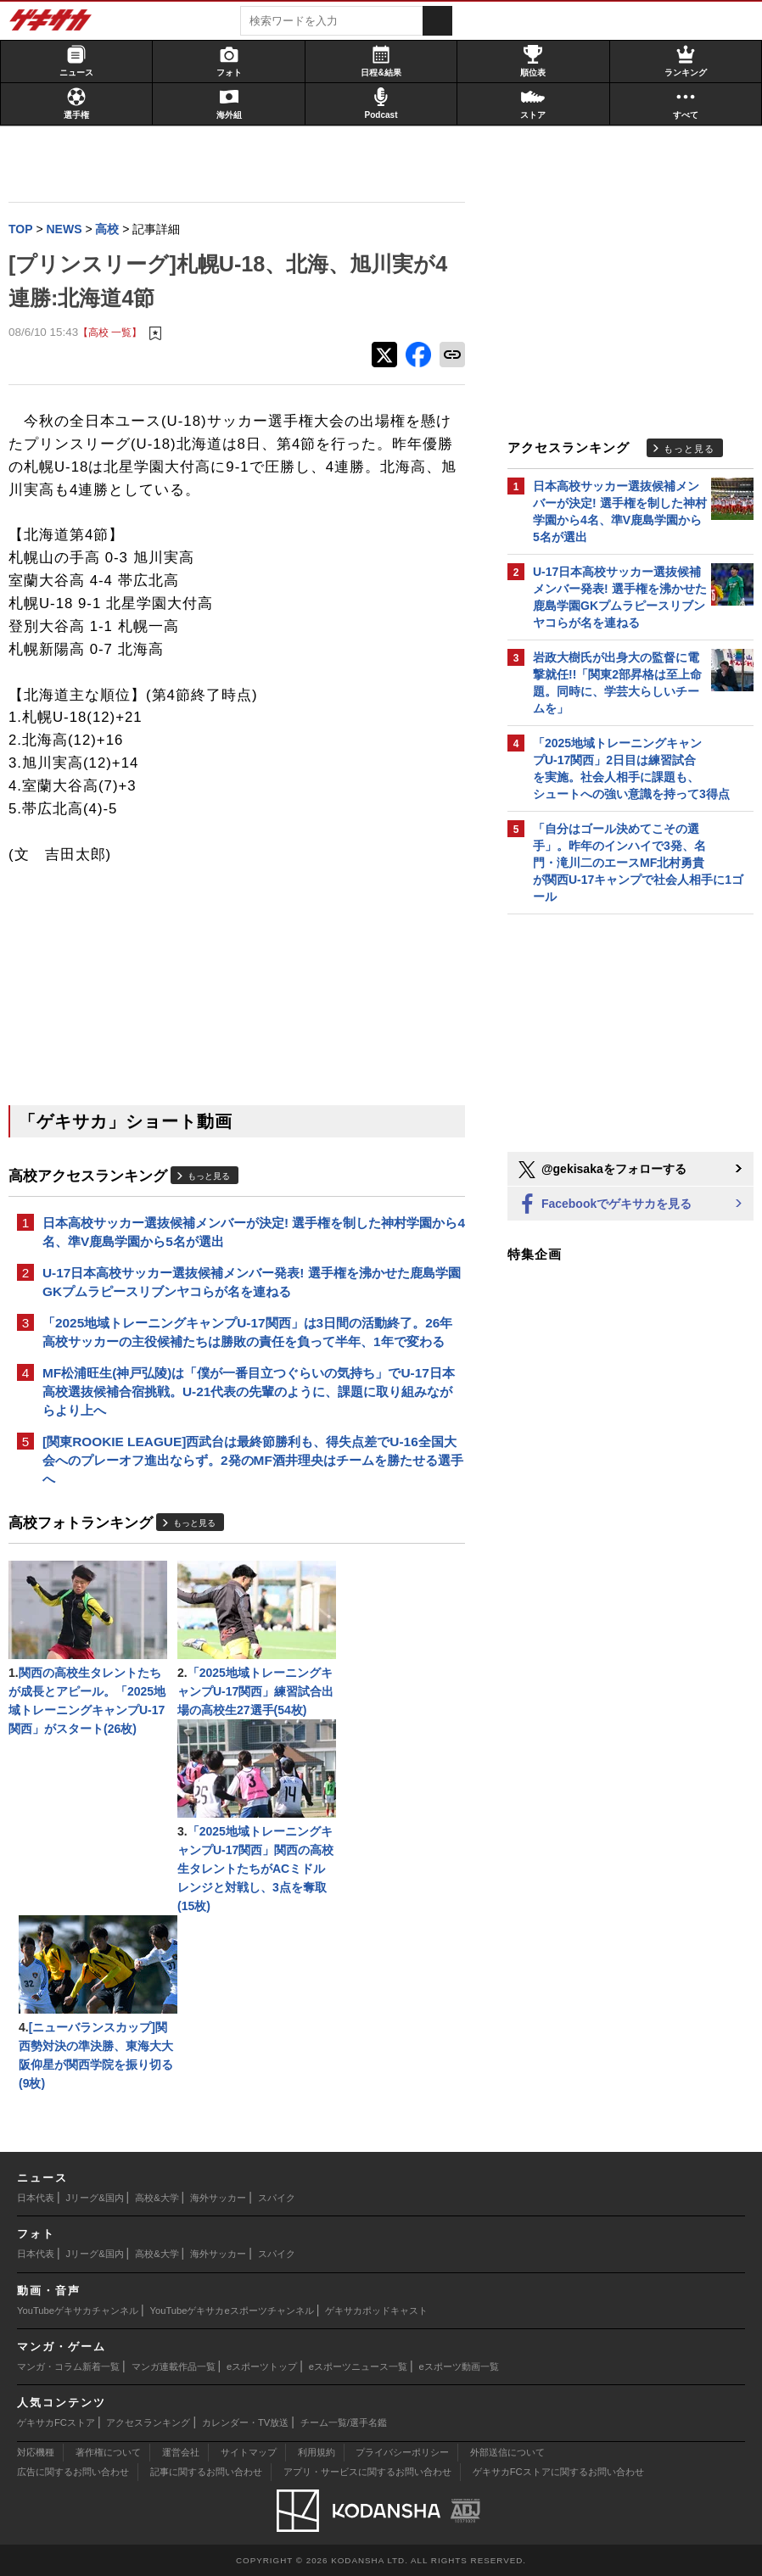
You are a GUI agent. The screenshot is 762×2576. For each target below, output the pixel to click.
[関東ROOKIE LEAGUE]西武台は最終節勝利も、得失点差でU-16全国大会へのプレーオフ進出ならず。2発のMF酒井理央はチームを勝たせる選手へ (252, 1460)
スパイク (276, 2198)
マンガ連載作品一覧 (174, 2366)
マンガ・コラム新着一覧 (68, 2366)
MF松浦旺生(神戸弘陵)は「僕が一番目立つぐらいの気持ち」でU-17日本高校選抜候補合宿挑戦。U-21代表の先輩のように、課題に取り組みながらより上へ (248, 1391)
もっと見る (209, 1176)
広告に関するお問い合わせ (73, 2472)
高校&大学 (156, 2198)
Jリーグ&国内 (95, 2198)
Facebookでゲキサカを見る (604, 1204)
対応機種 (35, 2452)
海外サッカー (218, 2198)
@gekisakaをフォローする (601, 1169)
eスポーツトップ (262, 2366)
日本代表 (35, 2198)
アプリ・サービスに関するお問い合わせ (367, 2472)
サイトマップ (249, 2452)
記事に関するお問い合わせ (206, 2472)
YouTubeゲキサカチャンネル (77, 2310)
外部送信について (507, 2452)
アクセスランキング (148, 2422)
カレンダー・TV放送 (245, 2422)
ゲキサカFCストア (56, 2422)
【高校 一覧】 (110, 332)
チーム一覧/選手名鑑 (343, 2422)
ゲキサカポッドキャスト (376, 2310)
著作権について (108, 2452)
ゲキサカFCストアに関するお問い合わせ (558, 2472)
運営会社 (180, 2452)
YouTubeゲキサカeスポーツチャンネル (232, 2310)
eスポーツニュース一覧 (358, 2366)
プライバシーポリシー (402, 2452)
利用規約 (316, 2452)
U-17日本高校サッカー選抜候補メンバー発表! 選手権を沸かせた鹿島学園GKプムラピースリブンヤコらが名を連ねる (251, 1282)
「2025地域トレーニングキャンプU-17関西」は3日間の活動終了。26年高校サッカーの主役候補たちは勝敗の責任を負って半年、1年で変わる (247, 1332)
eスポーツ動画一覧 (459, 2366)
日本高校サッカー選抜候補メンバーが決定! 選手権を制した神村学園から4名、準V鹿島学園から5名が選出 (253, 1232)
